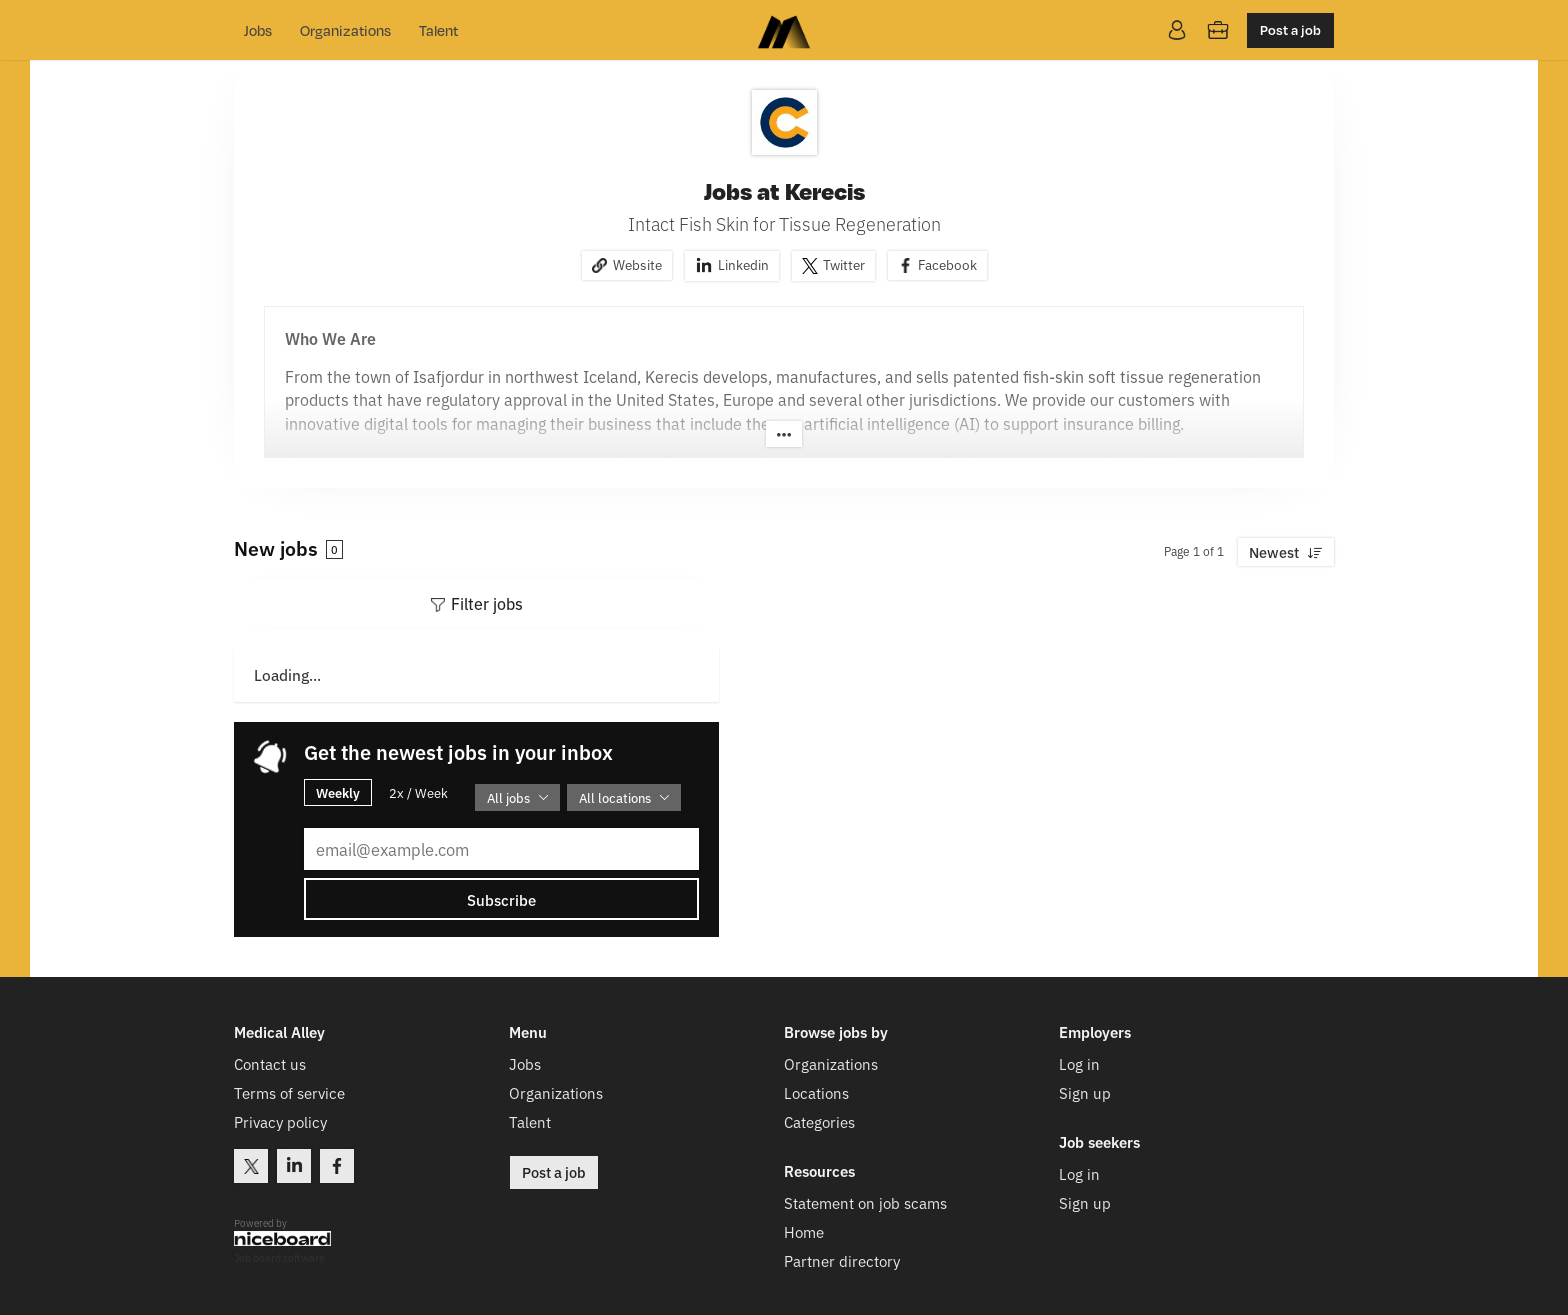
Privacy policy (280, 1121)
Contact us (270, 1063)
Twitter (844, 264)
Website (637, 264)
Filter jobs (487, 603)
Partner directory (842, 1260)
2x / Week (418, 792)
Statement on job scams (865, 1202)
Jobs (258, 30)
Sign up (1085, 1092)
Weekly (338, 792)
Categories (819, 1121)
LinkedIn (294, 1166)
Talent (438, 30)
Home (804, 1231)
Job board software (279, 1258)
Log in (1079, 1063)
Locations (816, 1092)
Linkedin (743, 264)
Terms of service (289, 1092)
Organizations (345, 30)
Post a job (1290, 29)
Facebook (947, 264)
